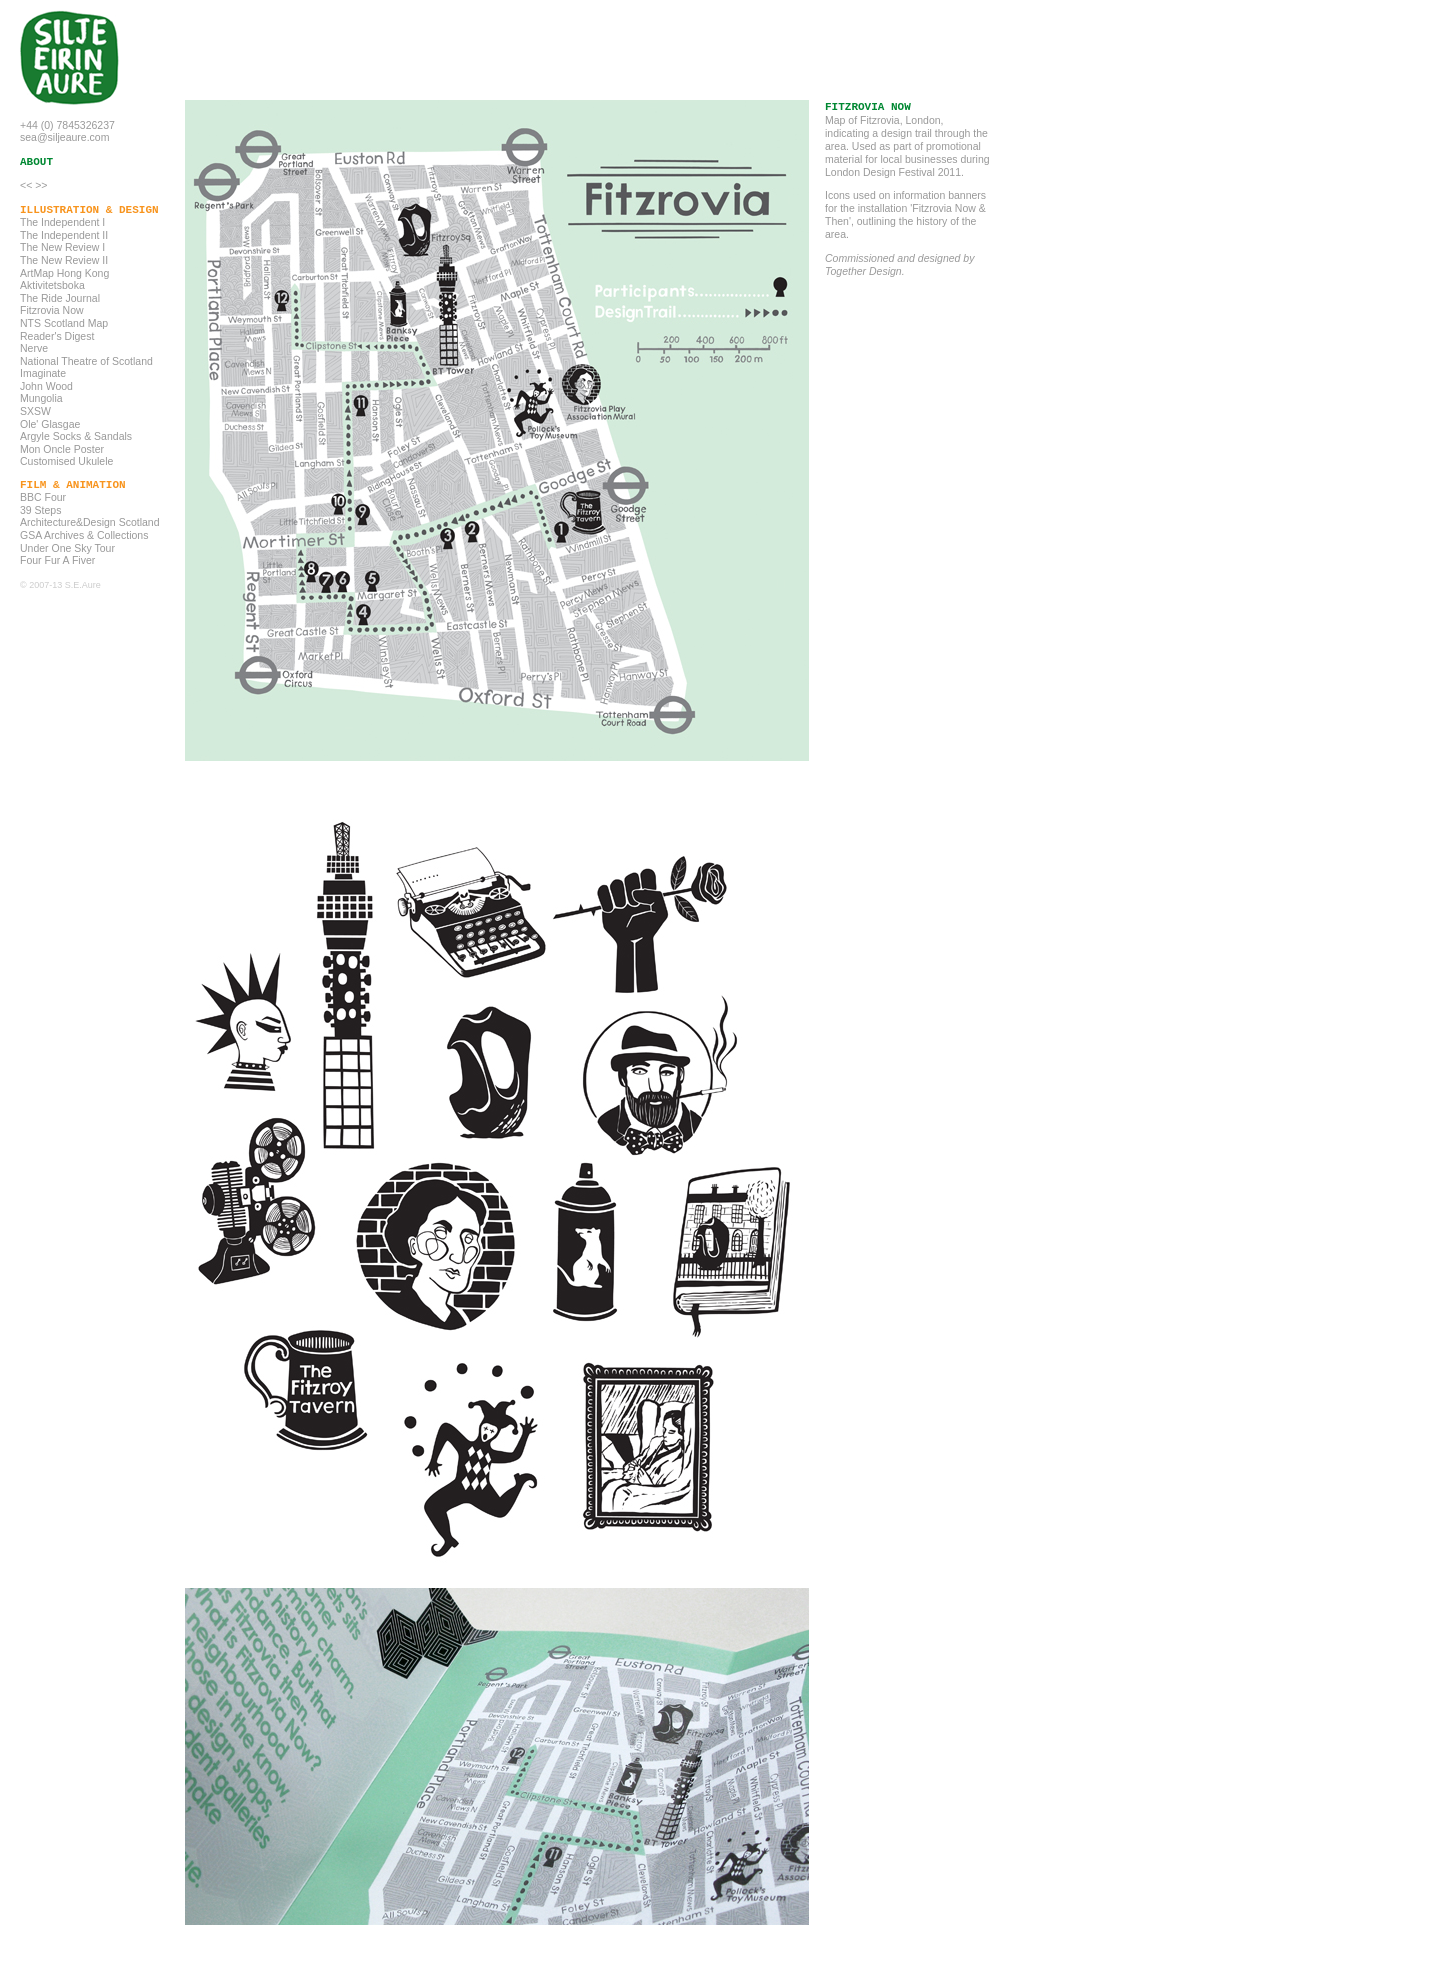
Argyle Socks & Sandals (76, 436)
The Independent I (62, 222)
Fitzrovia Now (52, 310)
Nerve (34, 348)
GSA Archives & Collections (84, 535)
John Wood (46, 386)
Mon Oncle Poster (62, 449)
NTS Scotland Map (64, 323)
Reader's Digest (57, 336)
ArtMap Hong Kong (64, 273)
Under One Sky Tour (67, 548)
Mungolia (41, 398)
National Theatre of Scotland (86, 361)
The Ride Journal (60, 298)
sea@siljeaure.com (64, 137)
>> (41, 185)
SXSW (35, 411)
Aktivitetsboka (52, 285)
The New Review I (62, 247)
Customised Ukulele (66, 461)
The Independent (59, 235)
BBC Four (43, 497)
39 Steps (40, 510)
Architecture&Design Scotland (90, 522)
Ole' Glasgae (50, 424)
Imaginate (43, 373)
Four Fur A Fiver (57, 560)
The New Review (59, 260)
